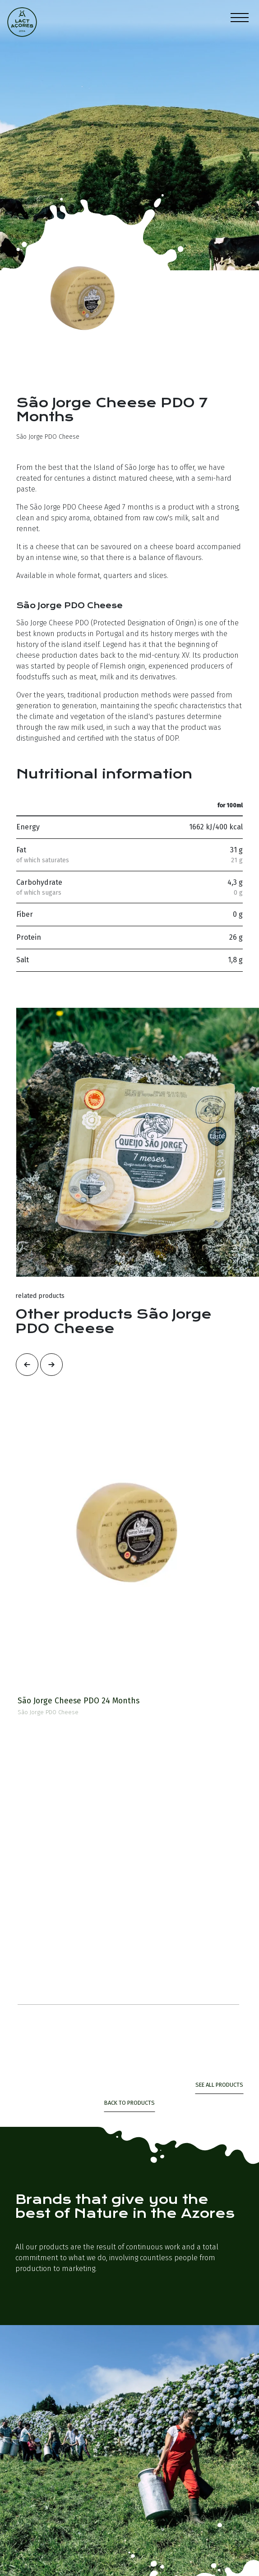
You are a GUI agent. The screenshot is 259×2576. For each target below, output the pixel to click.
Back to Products (129, 2102)
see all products (219, 2084)
